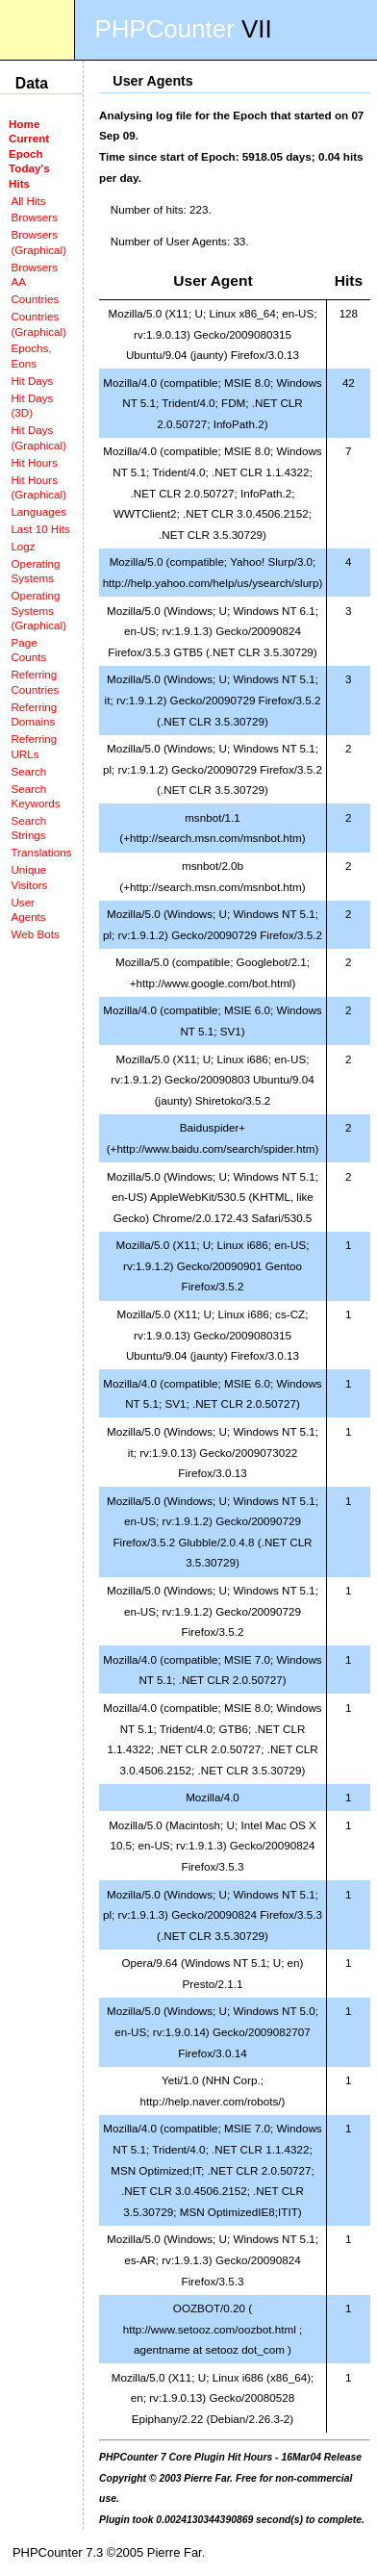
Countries (35, 299)
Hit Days (32, 380)
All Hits (28, 200)
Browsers (34, 217)
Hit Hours (34, 462)
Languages (38, 511)
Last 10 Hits (40, 529)
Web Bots (35, 934)
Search (28, 771)
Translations (41, 852)
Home (24, 123)
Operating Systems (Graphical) (38, 610)
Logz (23, 546)
